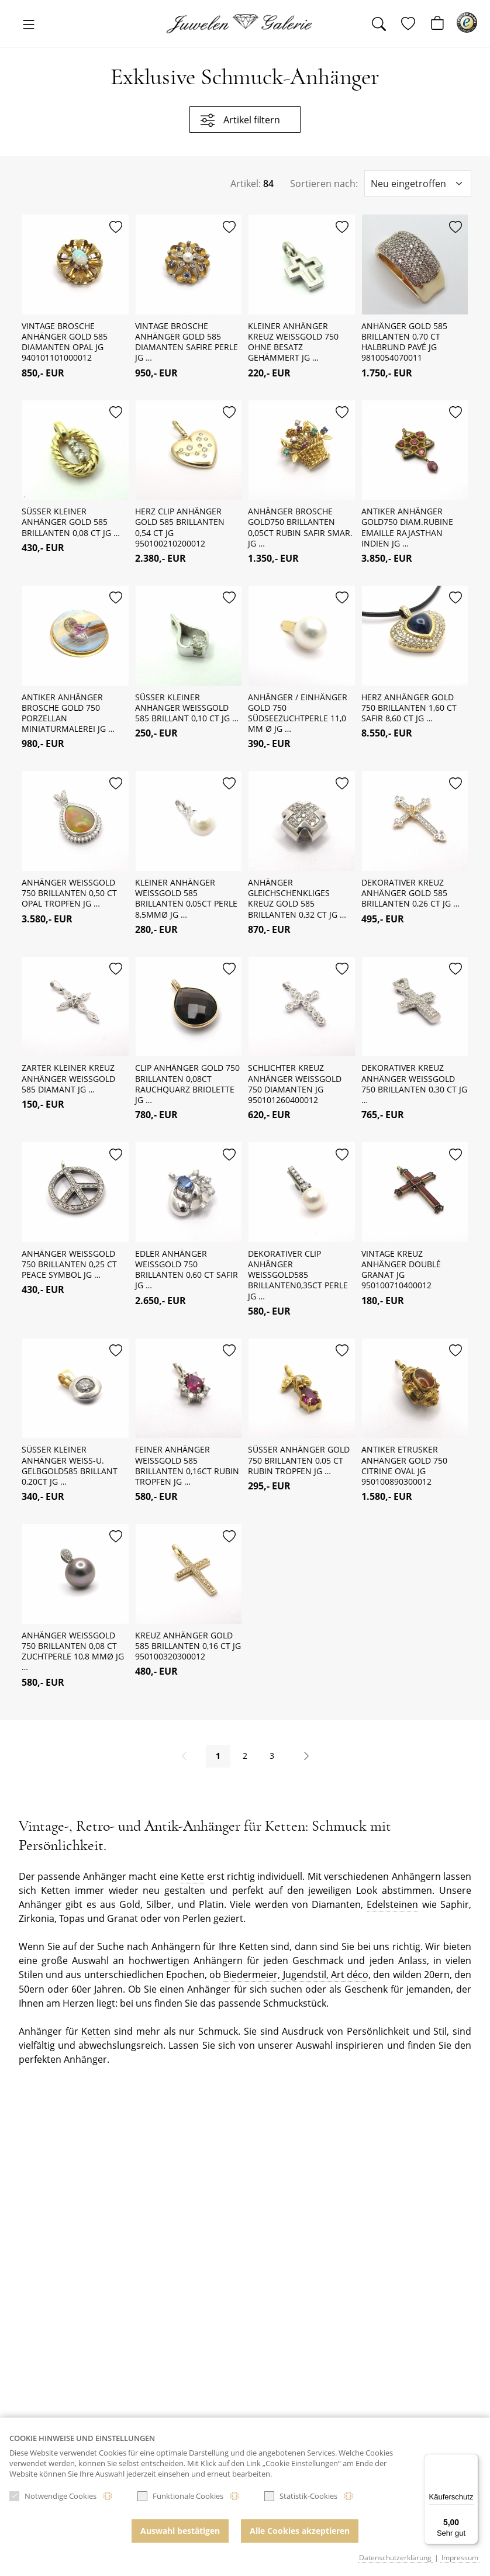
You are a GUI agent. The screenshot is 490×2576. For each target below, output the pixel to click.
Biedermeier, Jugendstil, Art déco (295, 1978)
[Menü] (471, 2461)
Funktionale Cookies (180, 2500)
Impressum (459, 2558)
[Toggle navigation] (28, 25)
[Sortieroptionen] (417, 183)
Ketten (96, 2034)
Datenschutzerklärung (395, 2558)
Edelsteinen (392, 1907)
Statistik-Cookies (300, 2500)
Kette (192, 1879)
